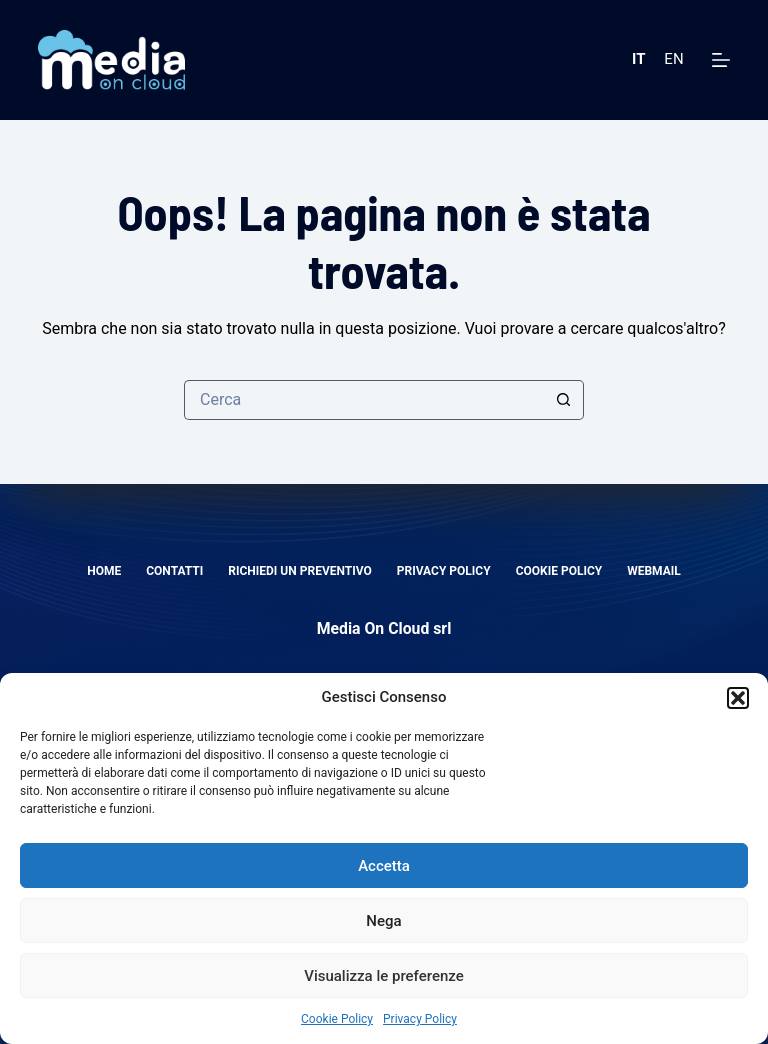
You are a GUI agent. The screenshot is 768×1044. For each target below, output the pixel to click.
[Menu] (721, 60)
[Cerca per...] (364, 400)
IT (638, 59)
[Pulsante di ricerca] (564, 400)
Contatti (174, 571)
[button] (738, 698)
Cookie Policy (337, 1019)
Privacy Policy (420, 1019)
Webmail (654, 571)
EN (673, 59)
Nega (383, 921)
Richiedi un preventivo (299, 571)
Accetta (384, 866)
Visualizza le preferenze (384, 976)
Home (104, 571)
